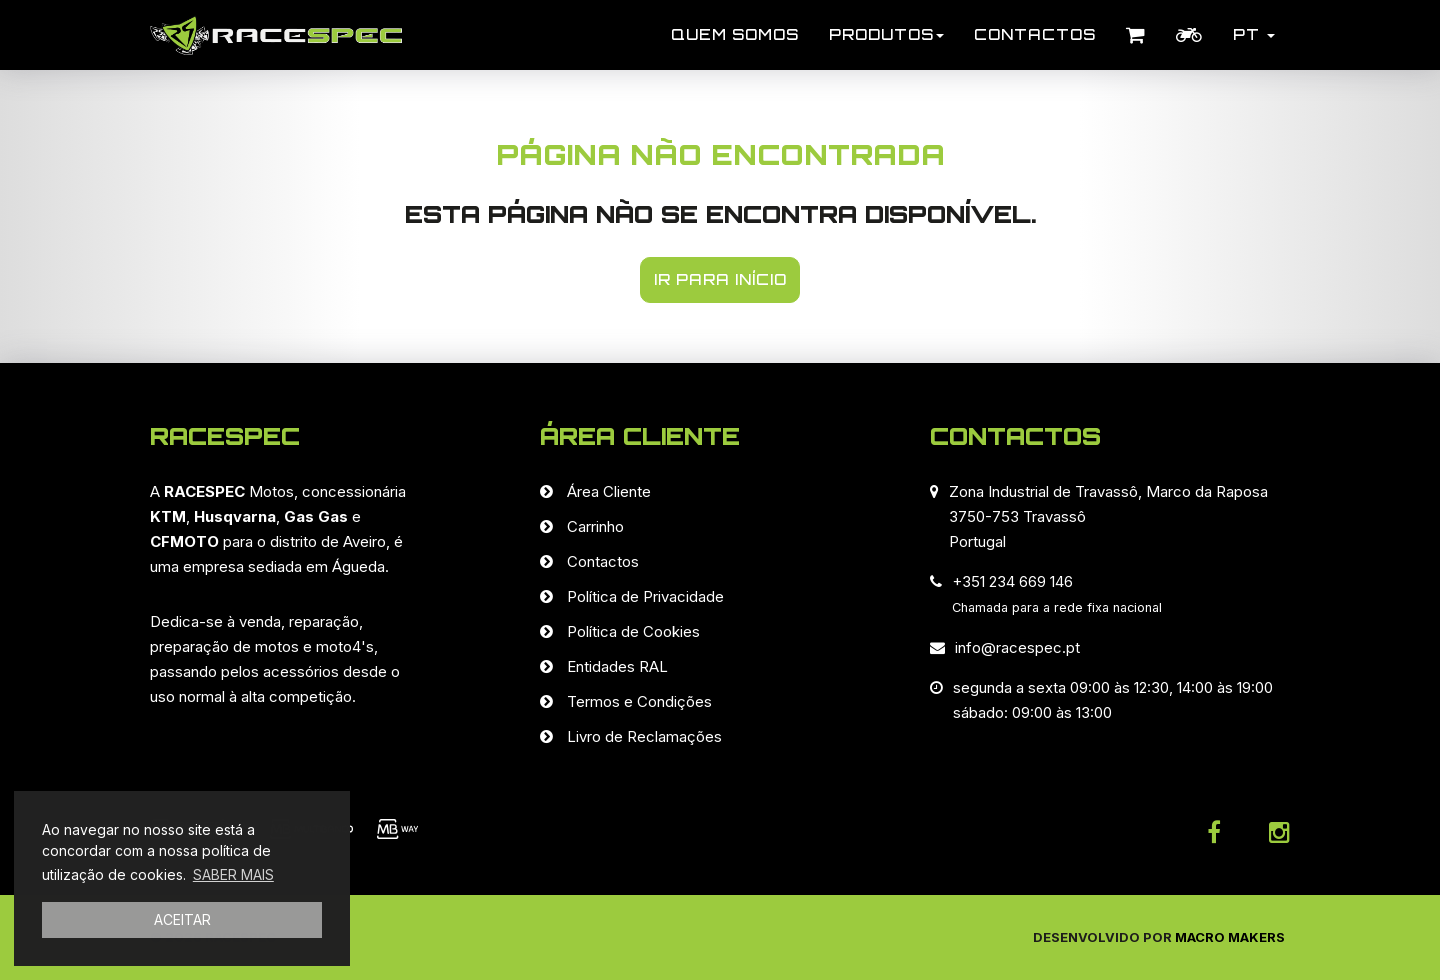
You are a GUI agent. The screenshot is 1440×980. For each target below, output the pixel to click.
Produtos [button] (886, 34)
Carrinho (595, 526)
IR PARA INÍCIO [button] (720, 279)
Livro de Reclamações (644, 736)
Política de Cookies (633, 631)
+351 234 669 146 (1012, 581)
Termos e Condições (639, 701)
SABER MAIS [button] (233, 874)
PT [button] (1254, 34)
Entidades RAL (617, 666)
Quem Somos (735, 34)
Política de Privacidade (645, 596)
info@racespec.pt (1017, 647)
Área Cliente (609, 491)
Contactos (1035, 34)
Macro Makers (1230, 937)
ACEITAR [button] (182, 919)
